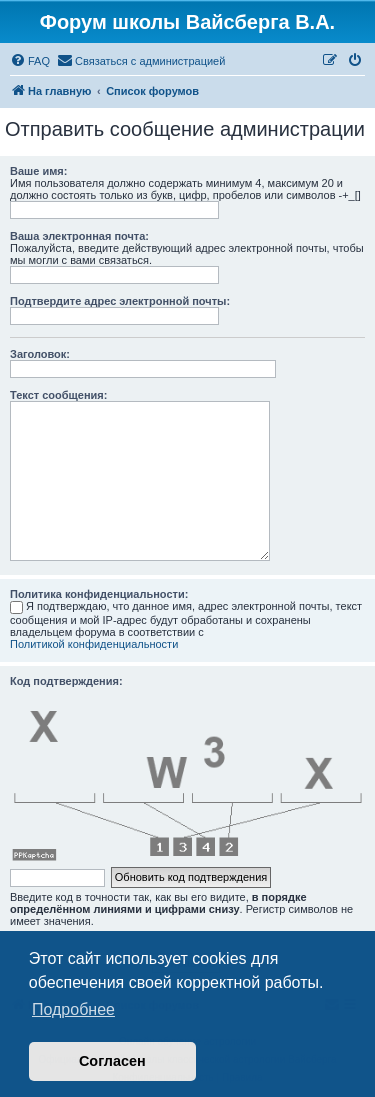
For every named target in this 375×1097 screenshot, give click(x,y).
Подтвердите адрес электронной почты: (120, 301)
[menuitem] (30, 61)
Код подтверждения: (66, 681)
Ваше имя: (38, 171)
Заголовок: (40, 354)
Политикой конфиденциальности (94, 644)
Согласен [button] (112, 1061)
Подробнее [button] (73, 1009)
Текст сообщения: (58, 395)
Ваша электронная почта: (79, 236)
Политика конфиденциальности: (99, 594)
